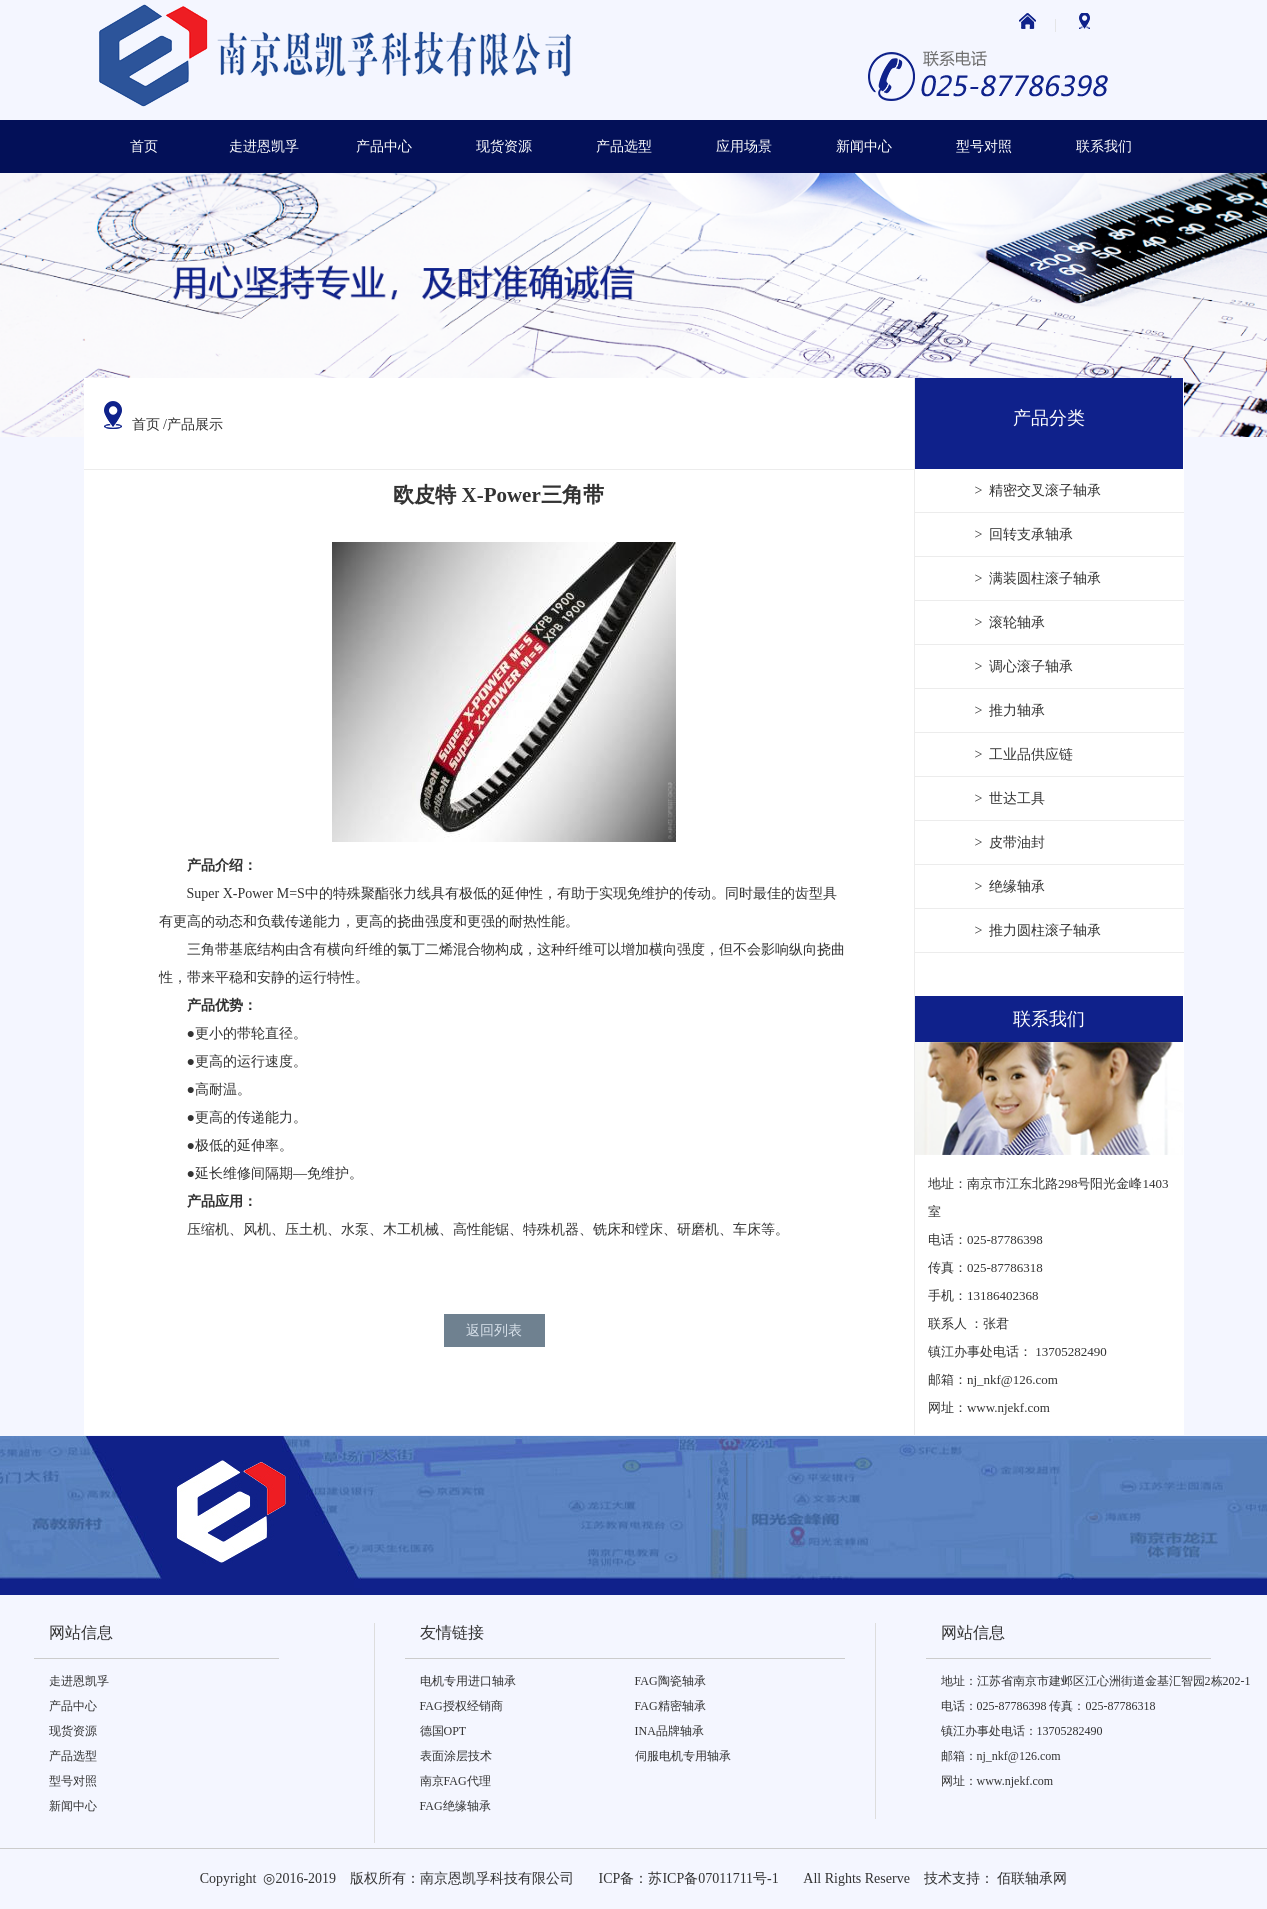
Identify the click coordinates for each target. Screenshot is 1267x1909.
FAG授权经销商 (461, 1706)
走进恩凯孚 (264, 146)
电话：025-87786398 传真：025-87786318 (1048, 1706)
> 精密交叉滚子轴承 (1038, 490)
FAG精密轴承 (670, 1706)
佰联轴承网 (1032, 1878)
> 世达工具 (1010, 798)
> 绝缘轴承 (1010, 886)
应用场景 (744, 146)
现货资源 (504, 146)
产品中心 (384, 146)
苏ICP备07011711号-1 (713, 1878)
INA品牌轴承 (669, 1731)
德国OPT (443, 1731)
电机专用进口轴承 (468, 1681)
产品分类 (1049, 418)
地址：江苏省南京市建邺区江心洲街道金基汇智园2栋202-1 (1096, 1681)
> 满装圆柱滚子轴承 (1038, 578)
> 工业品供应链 (1024, 754)
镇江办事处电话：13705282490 (1022, 1731)
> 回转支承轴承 (1024, 534)
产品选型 (624, 146)
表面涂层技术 (456, 1756)
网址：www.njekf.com (997, 1781)
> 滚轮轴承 (1010, 622)
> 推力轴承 (1010, 710)
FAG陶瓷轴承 (670, 1681)
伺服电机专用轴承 (683, 1756)
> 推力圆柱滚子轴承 (1038, 930)
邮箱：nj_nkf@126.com (1001, 1756)
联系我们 (1104, 146)
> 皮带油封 (1010, 842)
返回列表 (494, 1330)
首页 (144, 146)
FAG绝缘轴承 (455, 1806)
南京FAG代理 (455, 1781)
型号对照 (984, 146)
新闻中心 (864, 146)
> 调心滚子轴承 (1024, 666)
